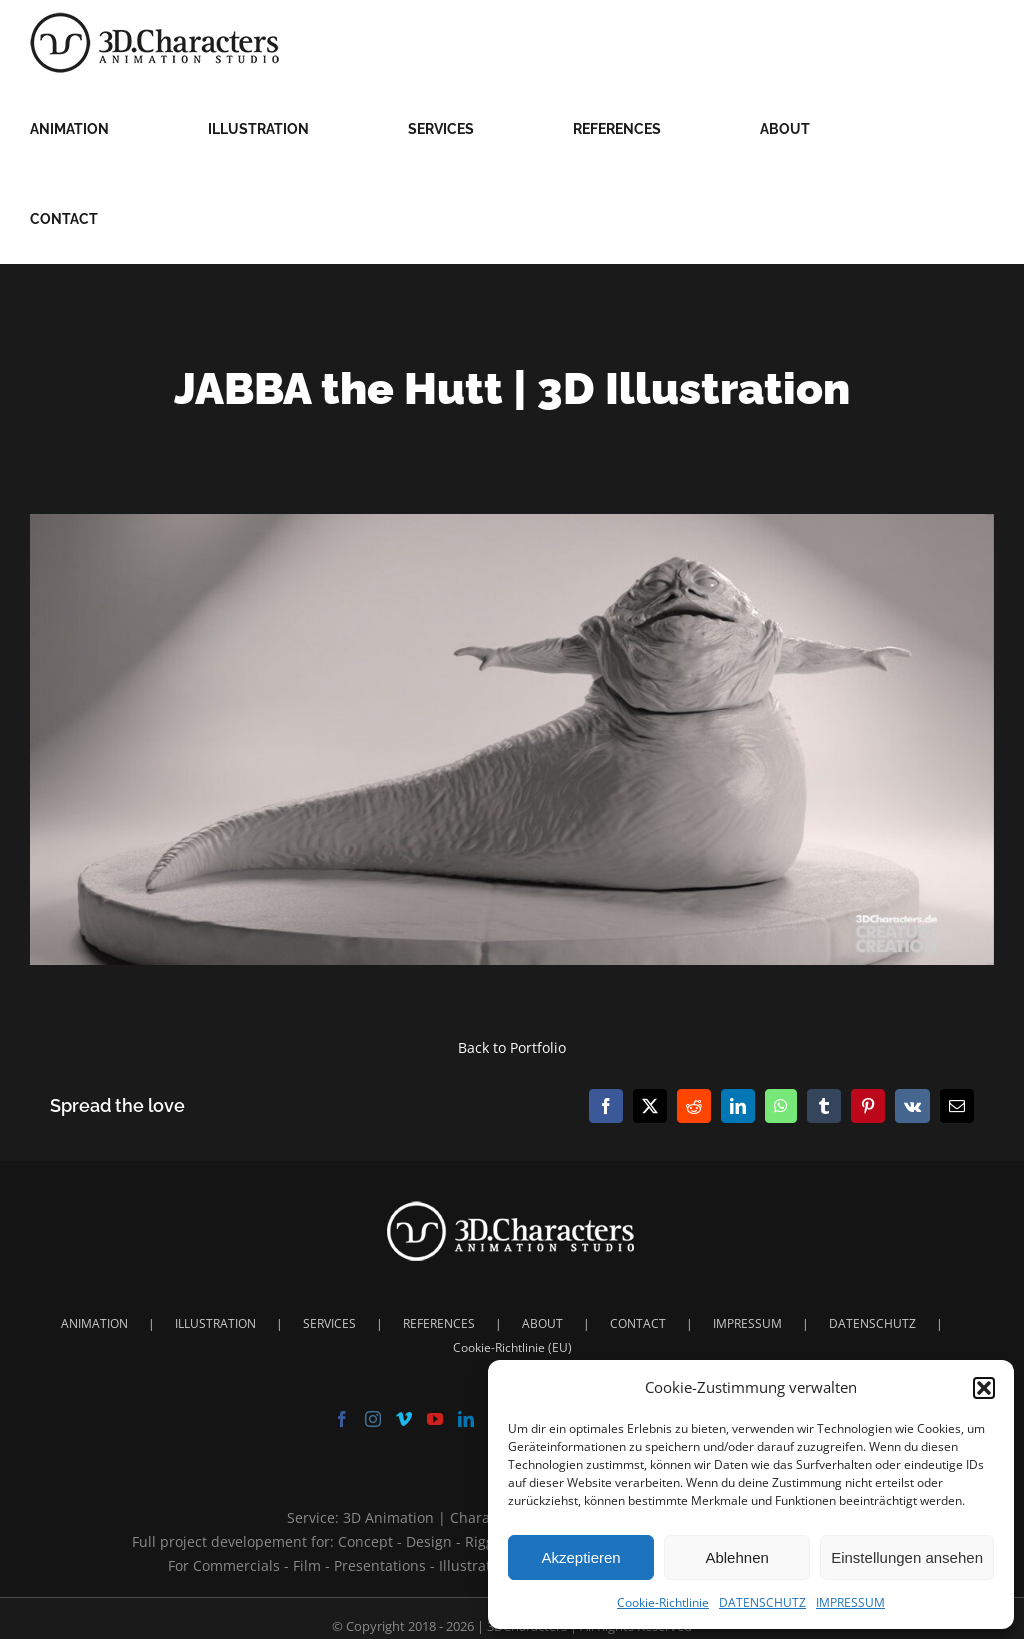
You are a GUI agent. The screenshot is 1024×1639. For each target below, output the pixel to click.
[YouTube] (435, 1419)
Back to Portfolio (512, 1047)
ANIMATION (94, 1323)
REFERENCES (439, 1323)
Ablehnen (736, 1557)
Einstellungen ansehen (907, 1557)
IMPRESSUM (850, 1602)
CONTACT (638, 1323)
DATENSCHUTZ (762, 1602)
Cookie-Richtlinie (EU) (512, 1347)
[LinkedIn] (466, 1419)
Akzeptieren (580, 1557)
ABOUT (542, 1323)
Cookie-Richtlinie (663, 1602)
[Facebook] (342, 1419)
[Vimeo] (404, 1419)
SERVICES (329, 1323)
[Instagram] (373, 1419)
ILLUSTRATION (215, 1323)
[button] (984, 1388)
